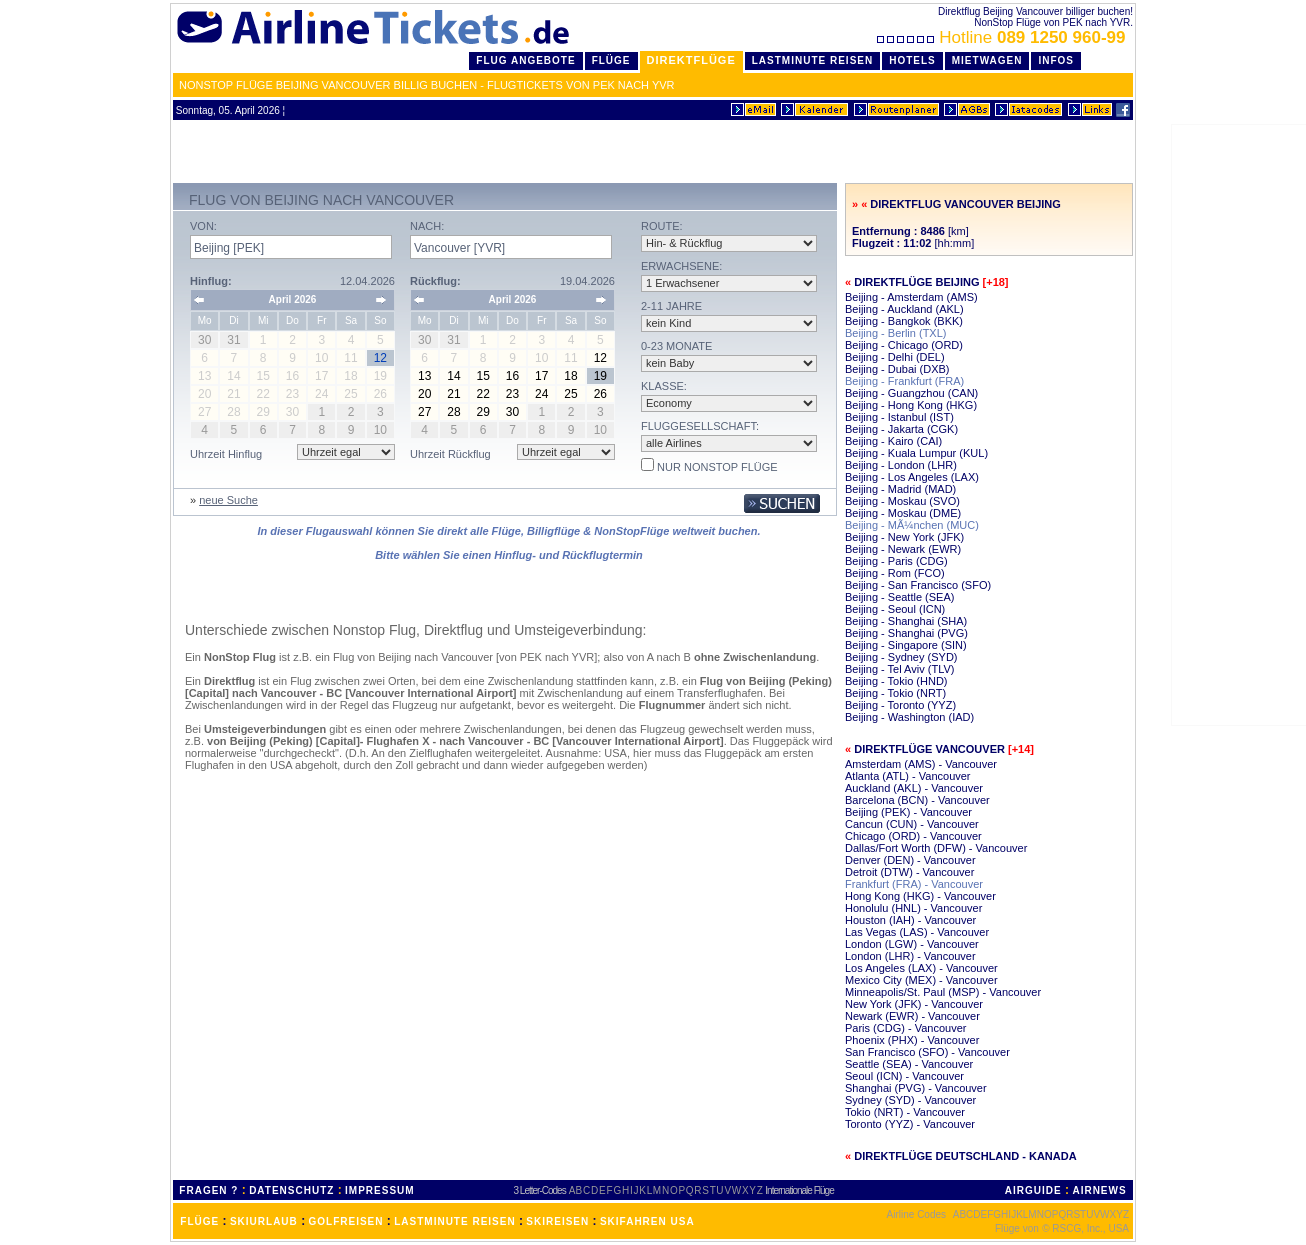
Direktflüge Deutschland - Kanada (965, 1156)
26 (600, 394)
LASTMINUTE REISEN (454, 1221)
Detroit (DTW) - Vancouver (909, 872)
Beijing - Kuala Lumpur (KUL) (916, 453)
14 (453, 376)
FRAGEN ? (208, 1190)
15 (483, 376)
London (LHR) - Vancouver (910, 956)
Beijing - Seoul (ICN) (895, 609)
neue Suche (228, 500)
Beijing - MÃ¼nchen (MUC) (912, 525)
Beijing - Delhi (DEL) (895, 357)
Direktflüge (691, 60)
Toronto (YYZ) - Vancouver (910, 1124)
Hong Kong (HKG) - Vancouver (920, 896)
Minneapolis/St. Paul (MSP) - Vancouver (943, 992)
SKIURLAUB (264, 1221)
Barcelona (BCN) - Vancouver (917, 800)
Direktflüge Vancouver (929, 749)
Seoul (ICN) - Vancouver (904, 1076)
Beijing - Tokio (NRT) (895, 693)
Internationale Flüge (799, 1190)
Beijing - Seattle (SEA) (899, 597)
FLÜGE (199, 1221)
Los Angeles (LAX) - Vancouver (921, 968)
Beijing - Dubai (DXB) (897, 369)
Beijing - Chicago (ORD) (904, 345)
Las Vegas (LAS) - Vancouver (917, 932)
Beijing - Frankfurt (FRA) (904, 381)
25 (570, 394)
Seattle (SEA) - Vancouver (909, 1064)
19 (600, 376)
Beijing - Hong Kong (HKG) (911, 405)
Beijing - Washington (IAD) (909, 717)
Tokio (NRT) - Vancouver (905, 1112)
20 (424, 394)
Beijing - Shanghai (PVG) (906, 633)
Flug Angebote (525, 60)
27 (424, 412)
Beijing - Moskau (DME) (903, 513)
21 (453, 394)
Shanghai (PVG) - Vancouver (916, 1088)
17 (541, 376)
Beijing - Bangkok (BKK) (904, 321)
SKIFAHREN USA (647, 1221)
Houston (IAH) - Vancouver (910, 920)
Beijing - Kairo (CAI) (893, 441)
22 (483, 394)
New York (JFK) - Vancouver (914, 1004)
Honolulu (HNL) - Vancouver (913, 908)
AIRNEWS (1099, 1190)
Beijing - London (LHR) (901, 465)
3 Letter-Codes (540, 1190)
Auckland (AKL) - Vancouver (914, 788)
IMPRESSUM (380, 1190)
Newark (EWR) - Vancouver (912, 1016)
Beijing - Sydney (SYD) (901, 657)
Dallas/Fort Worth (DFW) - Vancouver (936, 848)
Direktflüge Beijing (916, 282)
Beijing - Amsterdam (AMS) (911, 297)
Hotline (1003, 37)
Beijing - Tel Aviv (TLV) (899, 669)
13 (424, 376)
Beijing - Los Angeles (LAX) (912, 477)
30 (512, 412)
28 (453, 412)
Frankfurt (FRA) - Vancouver (914, 884)
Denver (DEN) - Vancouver (910, 860)
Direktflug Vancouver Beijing (965, 204)
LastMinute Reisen (812, 60)
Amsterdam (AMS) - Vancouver (921, 764)
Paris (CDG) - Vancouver (905, 1028)
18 (570, 376)
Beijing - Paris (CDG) (896, 561)
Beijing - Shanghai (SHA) (906, 621)
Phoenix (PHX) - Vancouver (912, 1040)
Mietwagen (987, 60)
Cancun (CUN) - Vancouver (912, 824)
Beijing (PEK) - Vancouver (908, 812)
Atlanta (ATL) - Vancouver (908, 776)
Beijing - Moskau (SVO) (902, 501)
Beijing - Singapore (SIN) (906, 645)
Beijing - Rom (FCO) (895, 573)
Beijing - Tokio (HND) (896, 681)
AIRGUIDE (1033, 1190)
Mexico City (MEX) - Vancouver (921, 980)
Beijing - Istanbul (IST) (899, 417)
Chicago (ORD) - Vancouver (913, 836)
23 (512, 394)
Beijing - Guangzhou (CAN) (911, 393)
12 (600, 358)
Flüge (611, 60)
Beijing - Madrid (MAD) (900, 489)
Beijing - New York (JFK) (904, 537)
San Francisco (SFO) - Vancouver (927, 1052)
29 (483, 412)
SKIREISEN (557, 1221)
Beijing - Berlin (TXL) (895, 333)
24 (541, 394)
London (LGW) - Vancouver (912, 944)
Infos (1056, 60)
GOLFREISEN (346, 1221)
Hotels (912, 60)
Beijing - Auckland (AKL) (904, 309)
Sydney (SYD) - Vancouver (910, 1100)
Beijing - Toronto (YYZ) (900, 705)
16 (512, 376)
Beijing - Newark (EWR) (903, 549)
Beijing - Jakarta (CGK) (901, 429)
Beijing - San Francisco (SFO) (918, 585)
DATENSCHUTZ (291, 1190)
